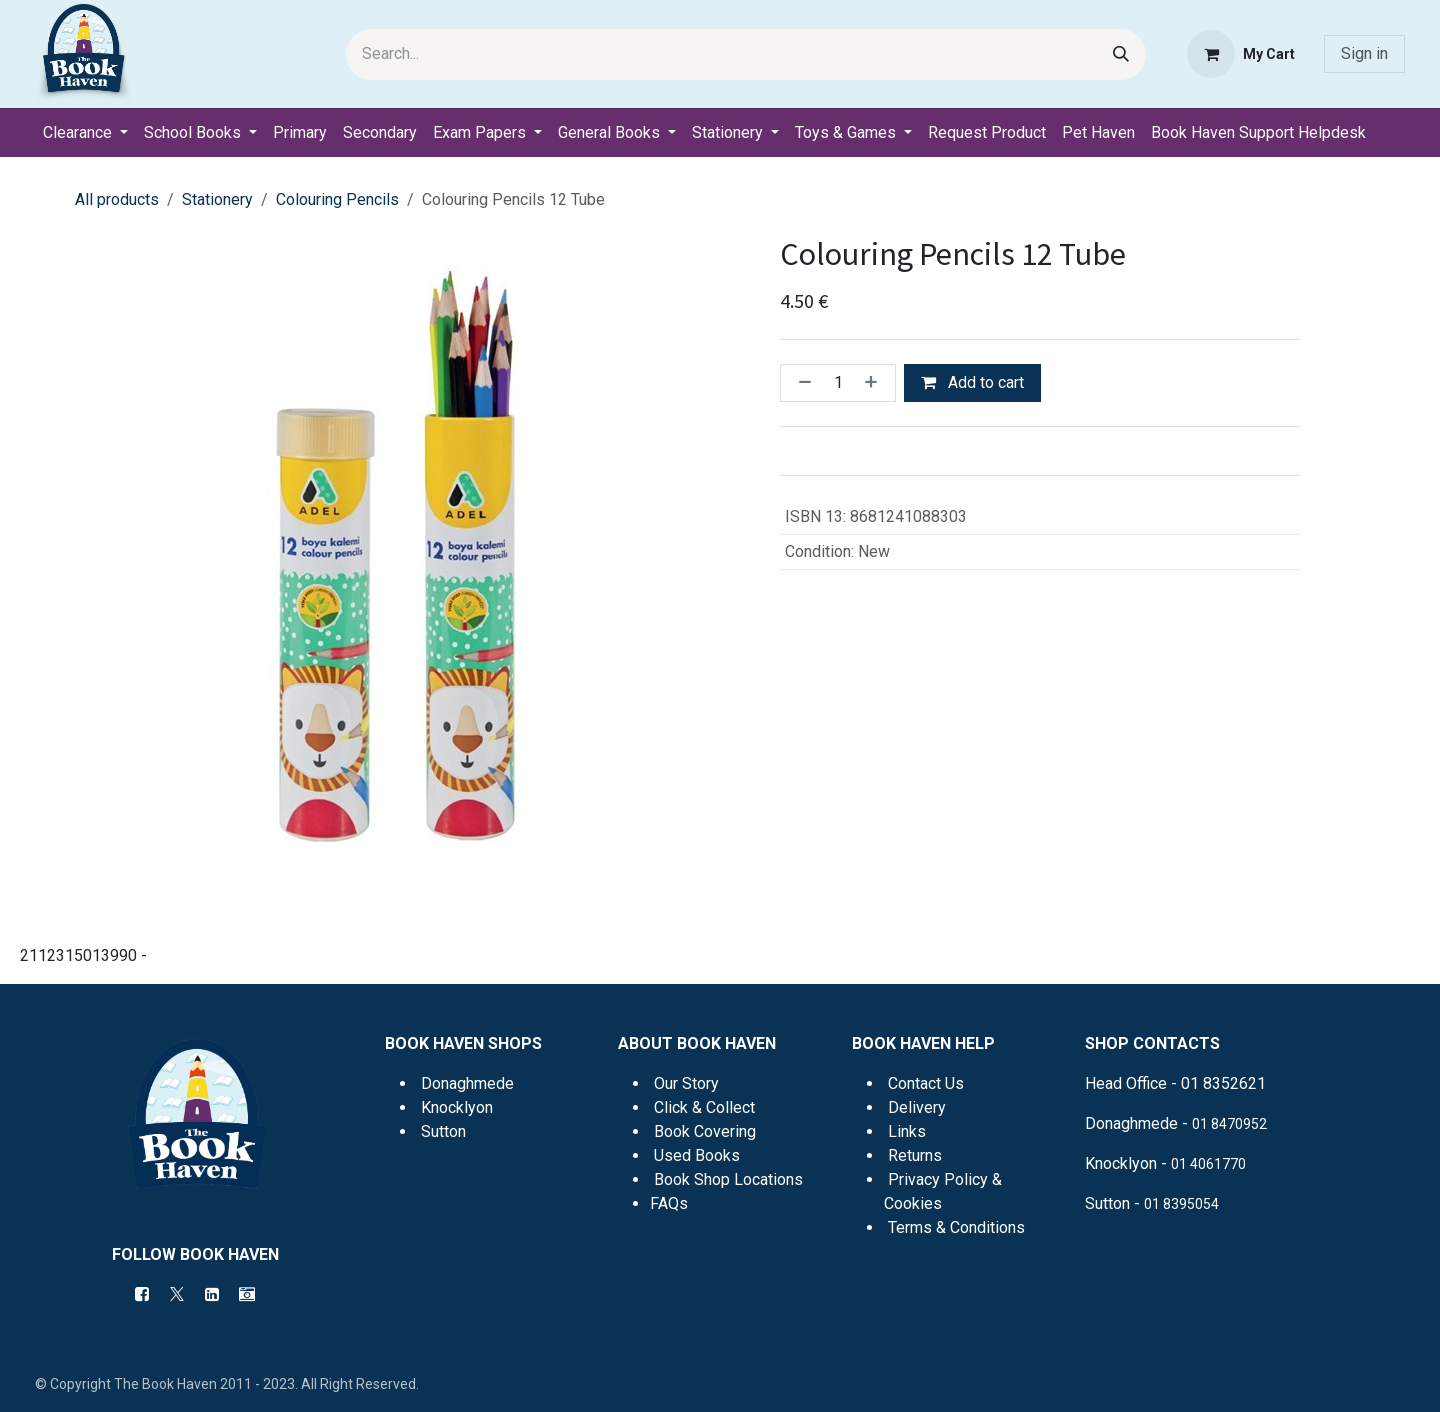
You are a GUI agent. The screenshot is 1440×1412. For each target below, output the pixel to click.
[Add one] (875, 383)
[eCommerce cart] (1241, 54)
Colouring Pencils (337, 199)
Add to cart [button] (972, 382)
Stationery (217, 199)
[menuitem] (85, 133)
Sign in (1364, 53)
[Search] (1121, 54)
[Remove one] (801, 383)
